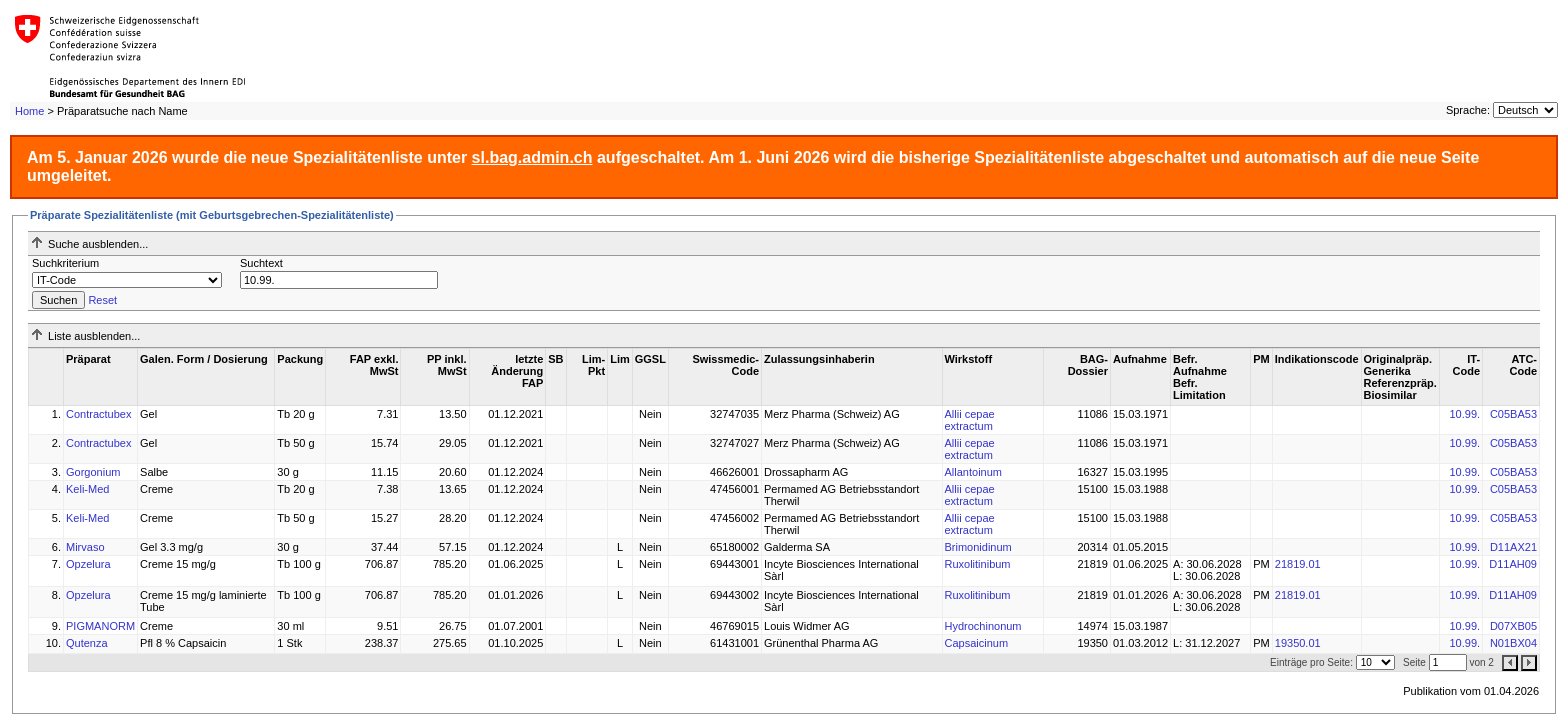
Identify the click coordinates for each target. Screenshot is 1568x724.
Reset (102, 300)
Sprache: (1468, 110)
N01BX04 (1513, 643)
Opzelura (88, 564)
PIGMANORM (100, 626)
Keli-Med (87, 489)
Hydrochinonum (983, 626)
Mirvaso (85, 547)
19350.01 (1298, 643)
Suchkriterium (65, 263)
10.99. (1465, 414)
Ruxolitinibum (978, 564)
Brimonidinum (978, 547)
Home (29, 111)
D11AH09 (1513, 564)
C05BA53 (1513, 414)
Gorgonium (93, 472)
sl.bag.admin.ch (532, 157)
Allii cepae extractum (970, 420)
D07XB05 (1513, 626)
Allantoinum (973, 472)
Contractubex (98, 414)
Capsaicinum (977, 643)
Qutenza (87, 643)
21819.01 (1298, 564)
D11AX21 (1513, 547)
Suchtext (261, 263)
